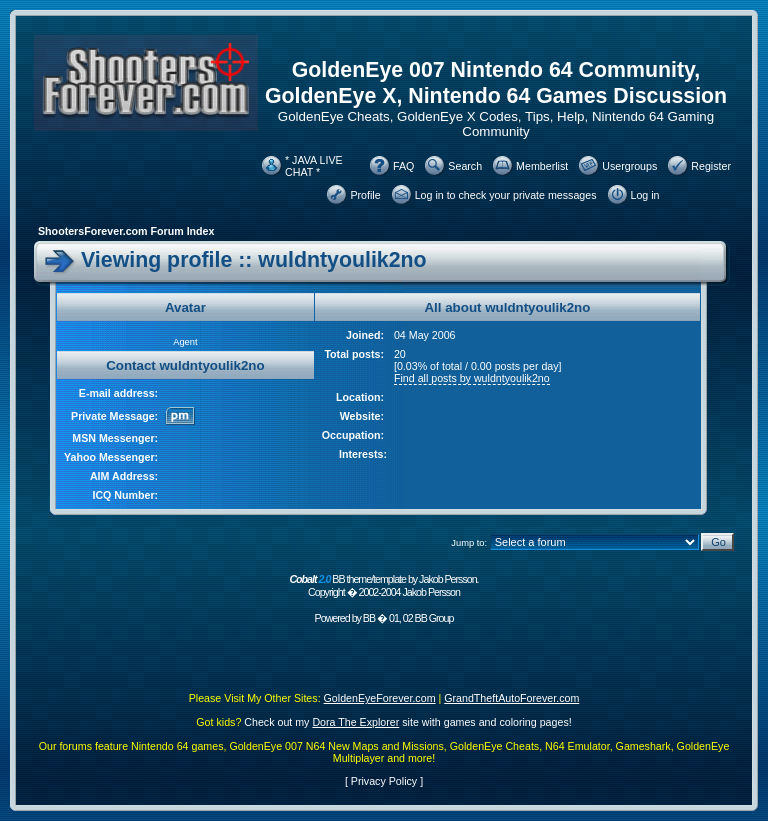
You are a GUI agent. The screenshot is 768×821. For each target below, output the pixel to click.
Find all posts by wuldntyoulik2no (472, 378)
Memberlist (542, 166)
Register (711, 166)
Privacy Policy (384, 781)
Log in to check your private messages (506, 195)
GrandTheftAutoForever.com (511, 698)
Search (465, 166)
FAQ (403, 166)
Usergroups (629, 166)
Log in (645, 195)
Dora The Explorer (355, 722)
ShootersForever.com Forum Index (126, 231)
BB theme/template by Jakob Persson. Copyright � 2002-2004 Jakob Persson (383, 585)
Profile (365, 195)
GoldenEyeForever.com (380, 698)
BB (369, 618)
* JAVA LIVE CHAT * (314, 166)
